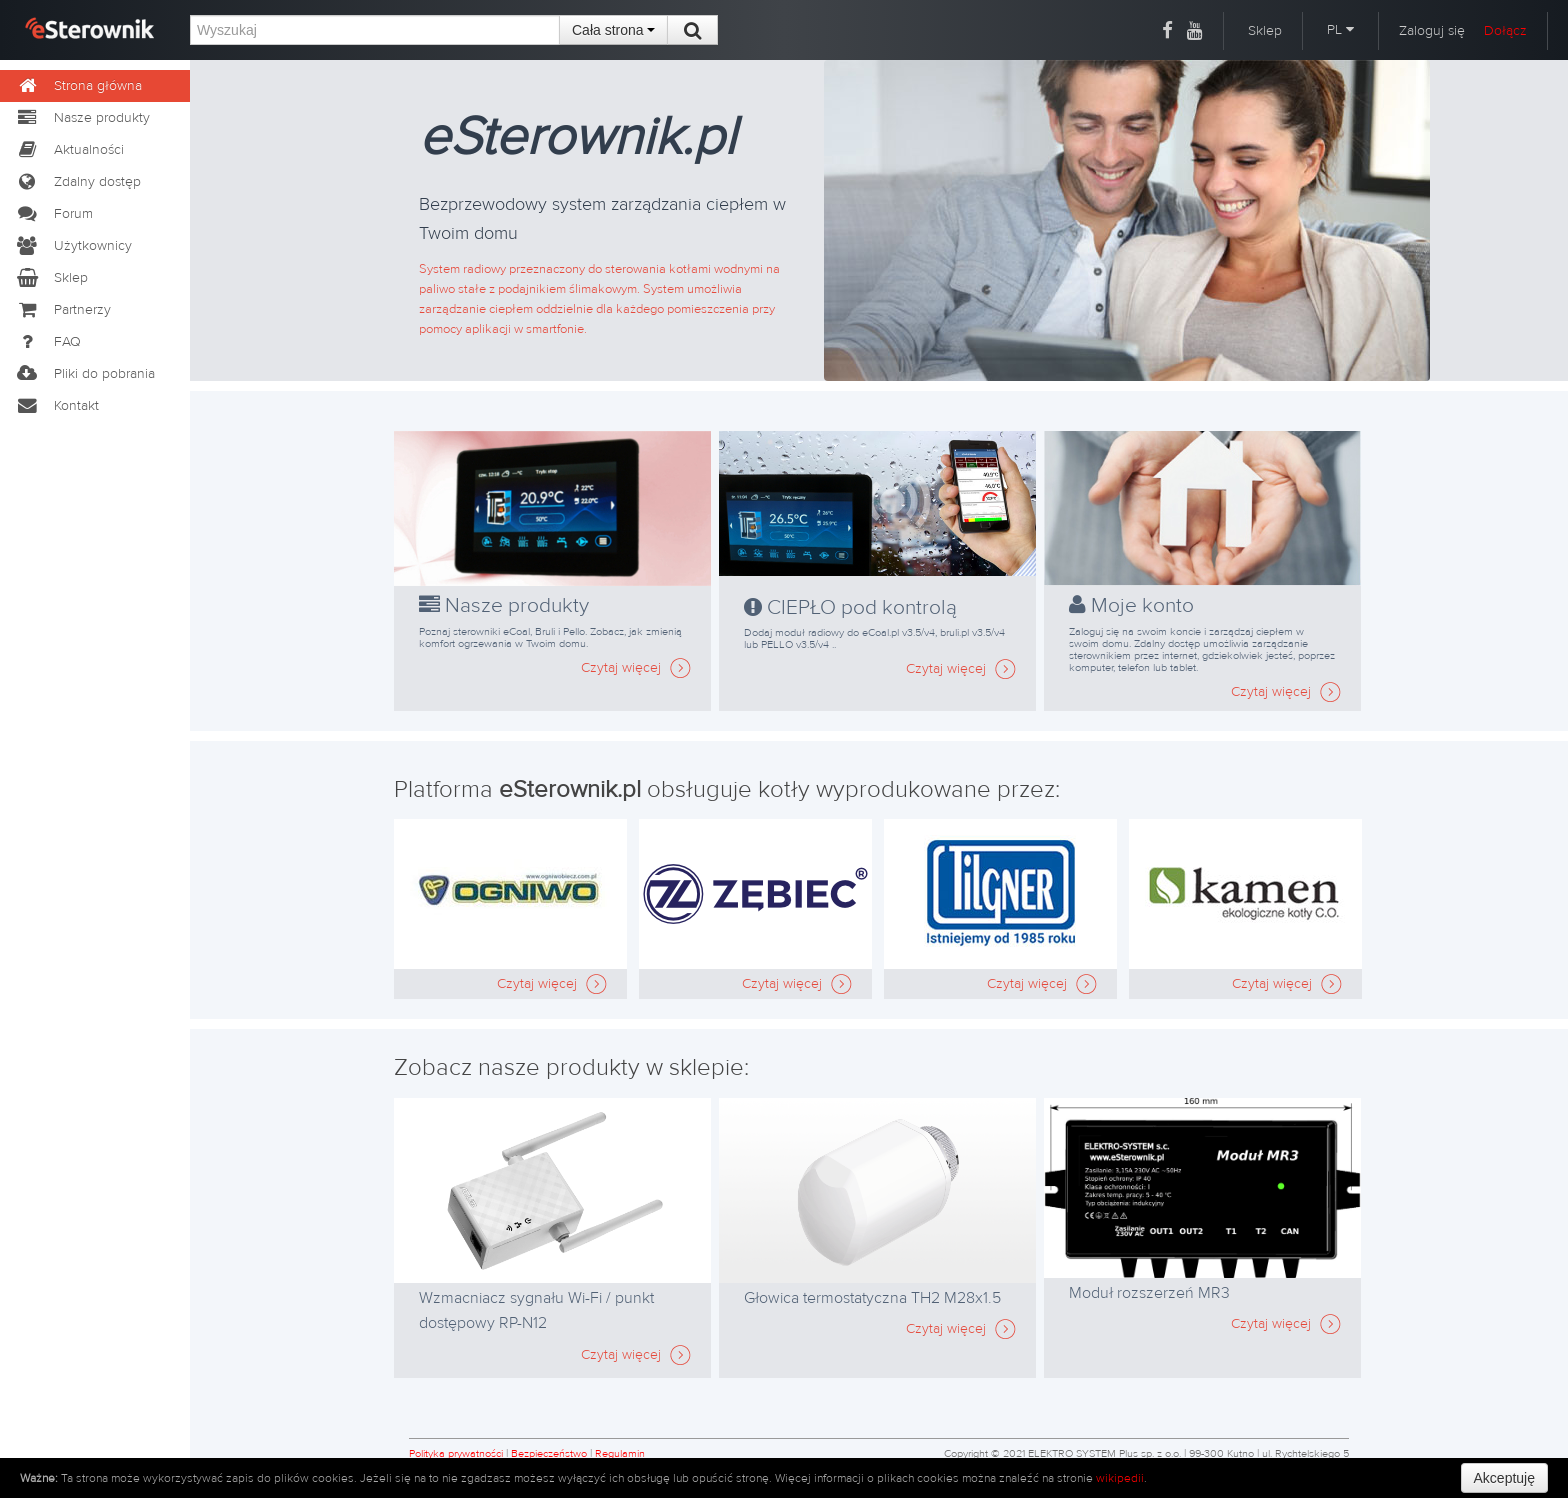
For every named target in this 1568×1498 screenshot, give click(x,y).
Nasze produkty (82, 118)
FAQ (48, 342)
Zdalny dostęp (78, 182)
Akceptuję (1504, 1478)
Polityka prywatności (456, 1453)
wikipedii (1120, 1478)
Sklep (1265, 31)
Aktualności (69, 150)
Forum (54, 214)
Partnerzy (63, 310)
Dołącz (1505, 31)
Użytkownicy (73, 246)
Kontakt (57, 406)
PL (1340, 30)
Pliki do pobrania (85, 374)
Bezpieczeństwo (549, 1453)
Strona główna (78, 86)
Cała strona (613, 30)
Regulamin (620, 1453)
